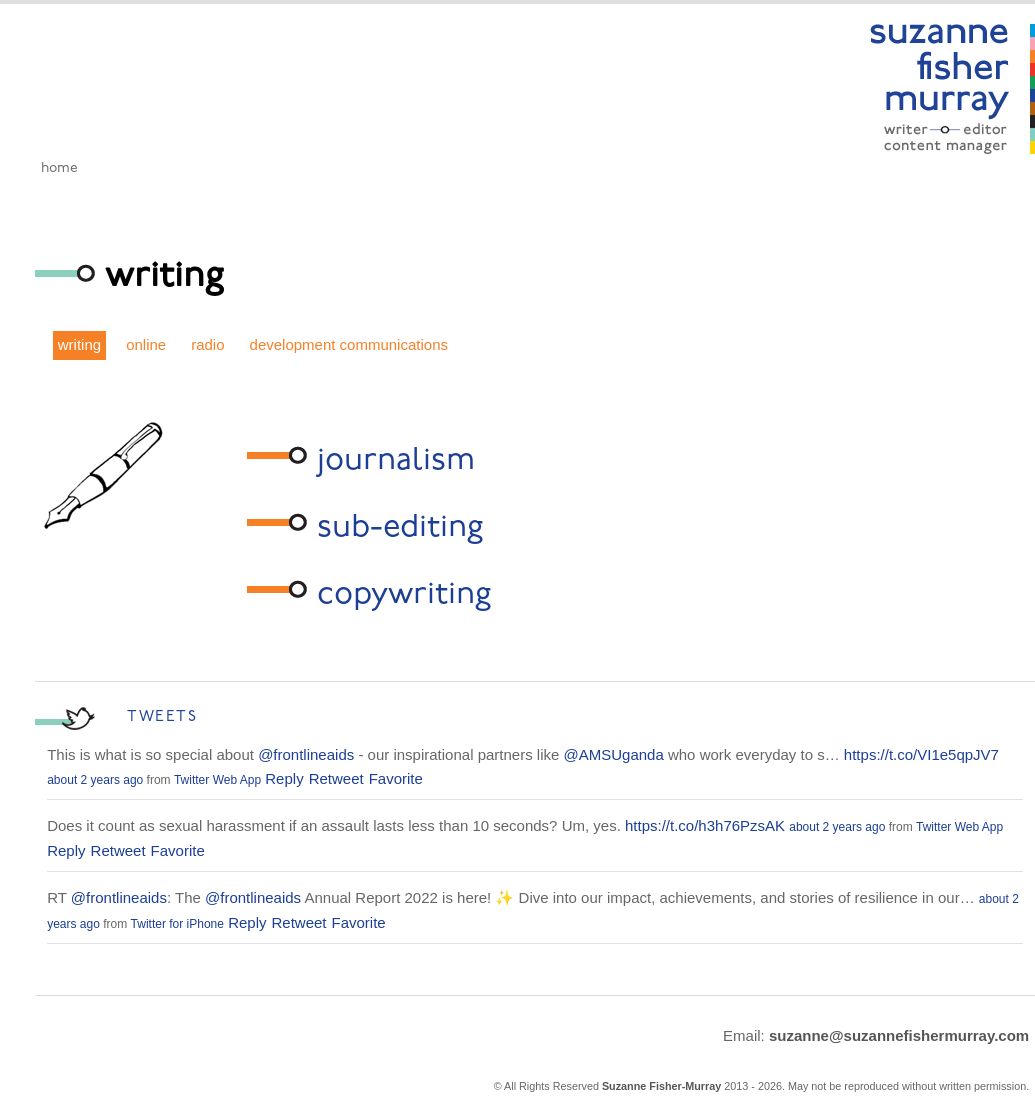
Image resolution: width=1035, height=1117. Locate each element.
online (146, 344)
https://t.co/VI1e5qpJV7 (921, 754)
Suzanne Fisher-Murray (661, 1086)
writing (79, 344)
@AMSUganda (614, 754)
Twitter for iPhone (177, 924)
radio (207, 344)
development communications (349, 344)
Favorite (396, 778)
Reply (284, 778)
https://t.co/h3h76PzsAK (705, 825)
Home (59, 168)
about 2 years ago (95, 780)
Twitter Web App (217, 780)
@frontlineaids (306, 754)
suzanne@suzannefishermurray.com (899, 1035)
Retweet (336, 778)
